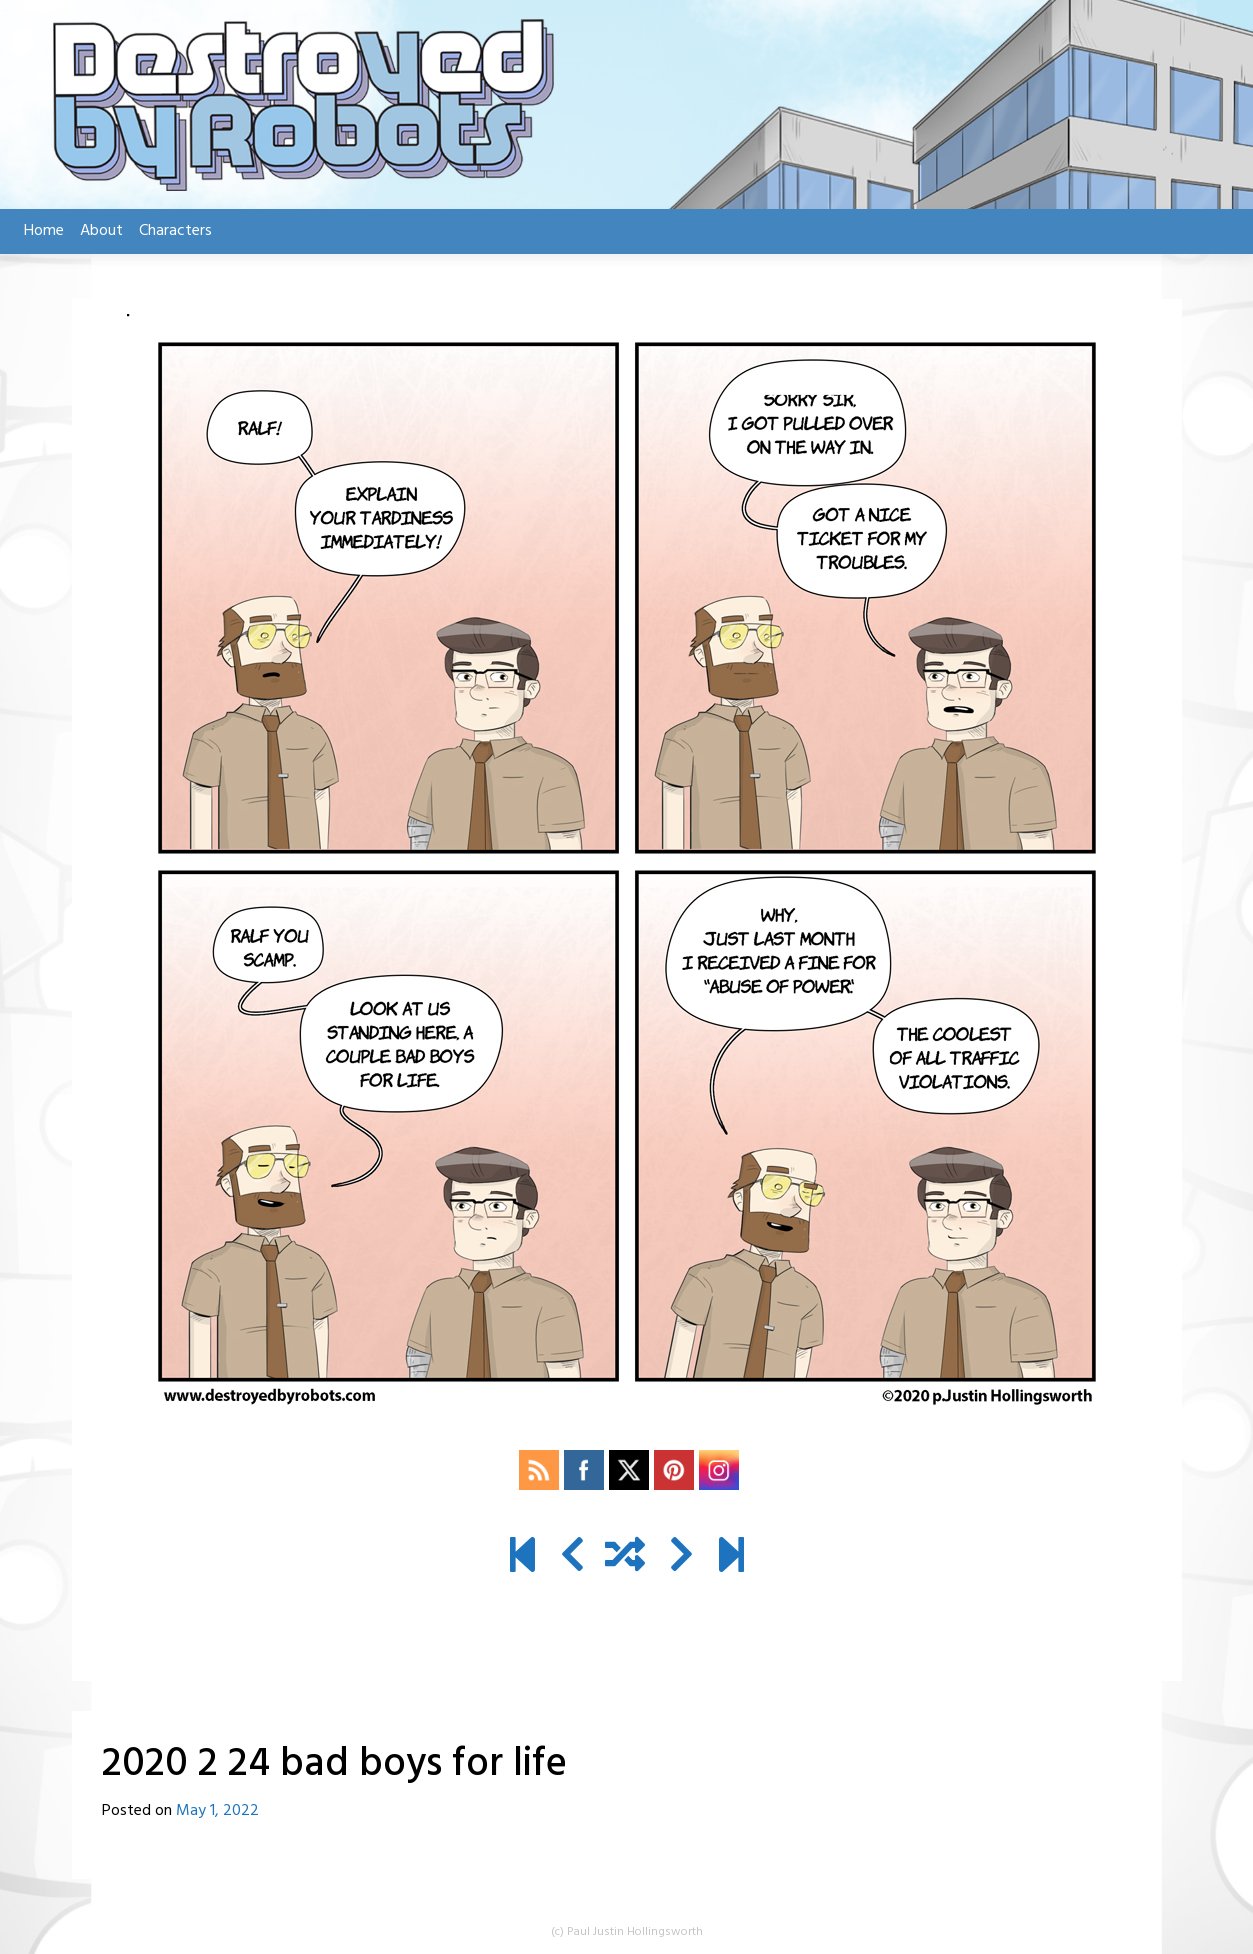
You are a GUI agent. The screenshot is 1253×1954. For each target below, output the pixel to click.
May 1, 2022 (217, 1811)
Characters (175, 231)
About (101, 231)
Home (44, 231)
